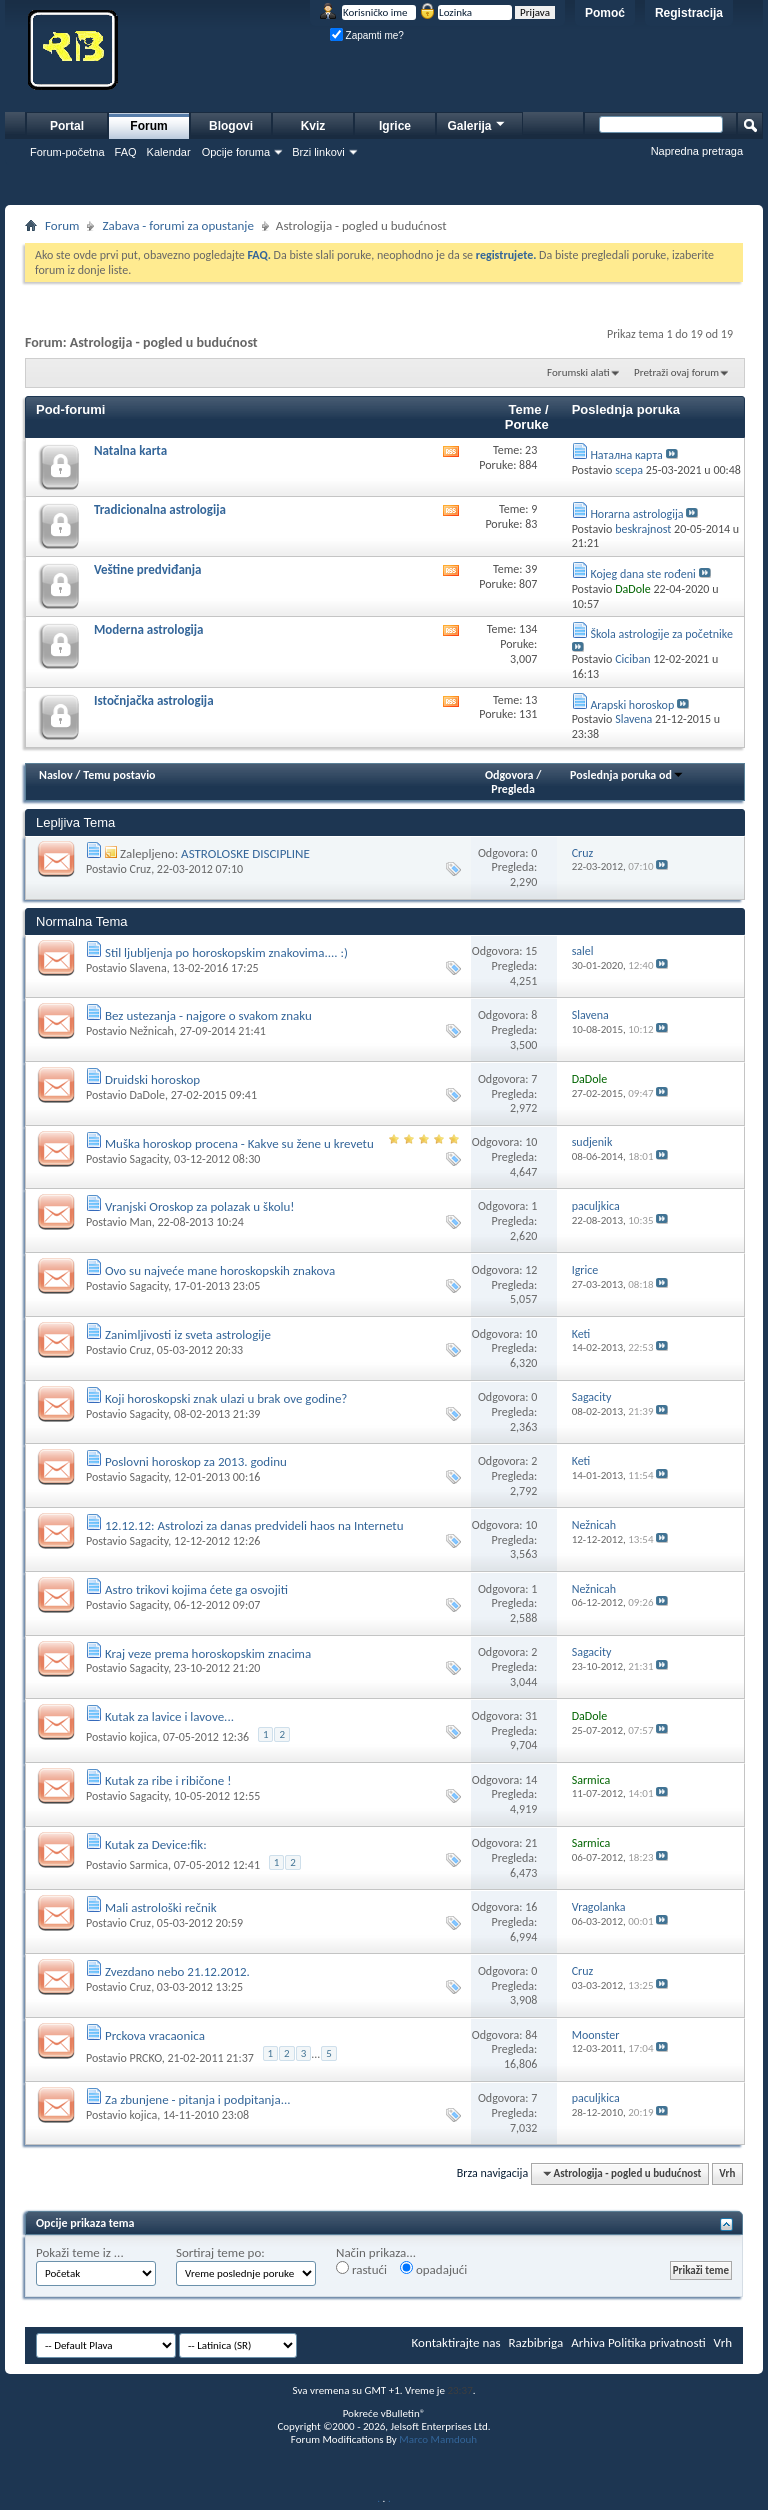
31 (531, 1716)
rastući (361, 2269)
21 (531, 1843)
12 (531, 1270)
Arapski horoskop (632, 705)
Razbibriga (536, 2342)
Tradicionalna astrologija (160, 509)
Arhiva (588, 2342)
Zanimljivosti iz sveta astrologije (188, 1334)
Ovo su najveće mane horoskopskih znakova (220, 1270)
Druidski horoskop (152, 1079)
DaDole (147, 1095)
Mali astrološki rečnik (161, 1907)
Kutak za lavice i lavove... (169, 1716)
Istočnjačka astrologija (154, 700)
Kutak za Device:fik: (156, 1844)
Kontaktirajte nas (456, 2342)
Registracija (689, 13)
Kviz (313, 126)
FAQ (126, 152)
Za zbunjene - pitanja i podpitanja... (198, 2099)
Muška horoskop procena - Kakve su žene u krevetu (239, 1143)
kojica (143, 1737)
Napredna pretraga (697, 151)
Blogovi (231, 126)
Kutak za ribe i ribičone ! (168, 1780)
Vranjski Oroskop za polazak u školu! (200, 1206)
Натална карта (626, 455)
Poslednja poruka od (627, 775)
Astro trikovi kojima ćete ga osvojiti (196, 1589)
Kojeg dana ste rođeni (642, 574)
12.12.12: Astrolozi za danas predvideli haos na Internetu (254, 1525)
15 (531, 951)
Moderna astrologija (149, 629)
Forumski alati (578, 372)
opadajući (433, 2269)
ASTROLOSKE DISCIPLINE (245, 853)
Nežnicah (151, 1031)
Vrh (727, 2173)
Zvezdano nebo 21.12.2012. (177, 1971)
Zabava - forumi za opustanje (177, 225)
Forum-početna (67, 152)
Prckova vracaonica (155, 2035)
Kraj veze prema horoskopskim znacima (208, 1653)
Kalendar (169, 152)
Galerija (477, 123)
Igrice (395, 126)
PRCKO (145, 2058)
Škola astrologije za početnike (661, 634)
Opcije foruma (236, 152)
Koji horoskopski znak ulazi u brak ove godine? (226, 1398)
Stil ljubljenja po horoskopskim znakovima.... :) (226, 952)
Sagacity (148, 1159)
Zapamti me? (367, 35)
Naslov (56, 775)
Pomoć (605, 13)
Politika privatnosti (657, 2342)
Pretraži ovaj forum (676, 372)
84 (531, 2035)
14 (531, 1780)
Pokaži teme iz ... (80, 2252)
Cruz (140, 869)
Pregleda (513, 789)
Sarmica (148, 1865)
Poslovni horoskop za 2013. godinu (196, 1461)
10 (531, 1142)
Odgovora (509, 775)
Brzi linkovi (318, 152)
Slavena (147, 968)
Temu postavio (119, 775)
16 (531, 1907)
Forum (148, 126)
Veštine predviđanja (148, 569)
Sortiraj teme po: (220, 2252)
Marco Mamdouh (438, 2439)
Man (140, 1222)
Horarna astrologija (636, 514)
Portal (67, 126)
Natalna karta (130, 450)
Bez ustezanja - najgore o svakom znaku (208, 1015)
